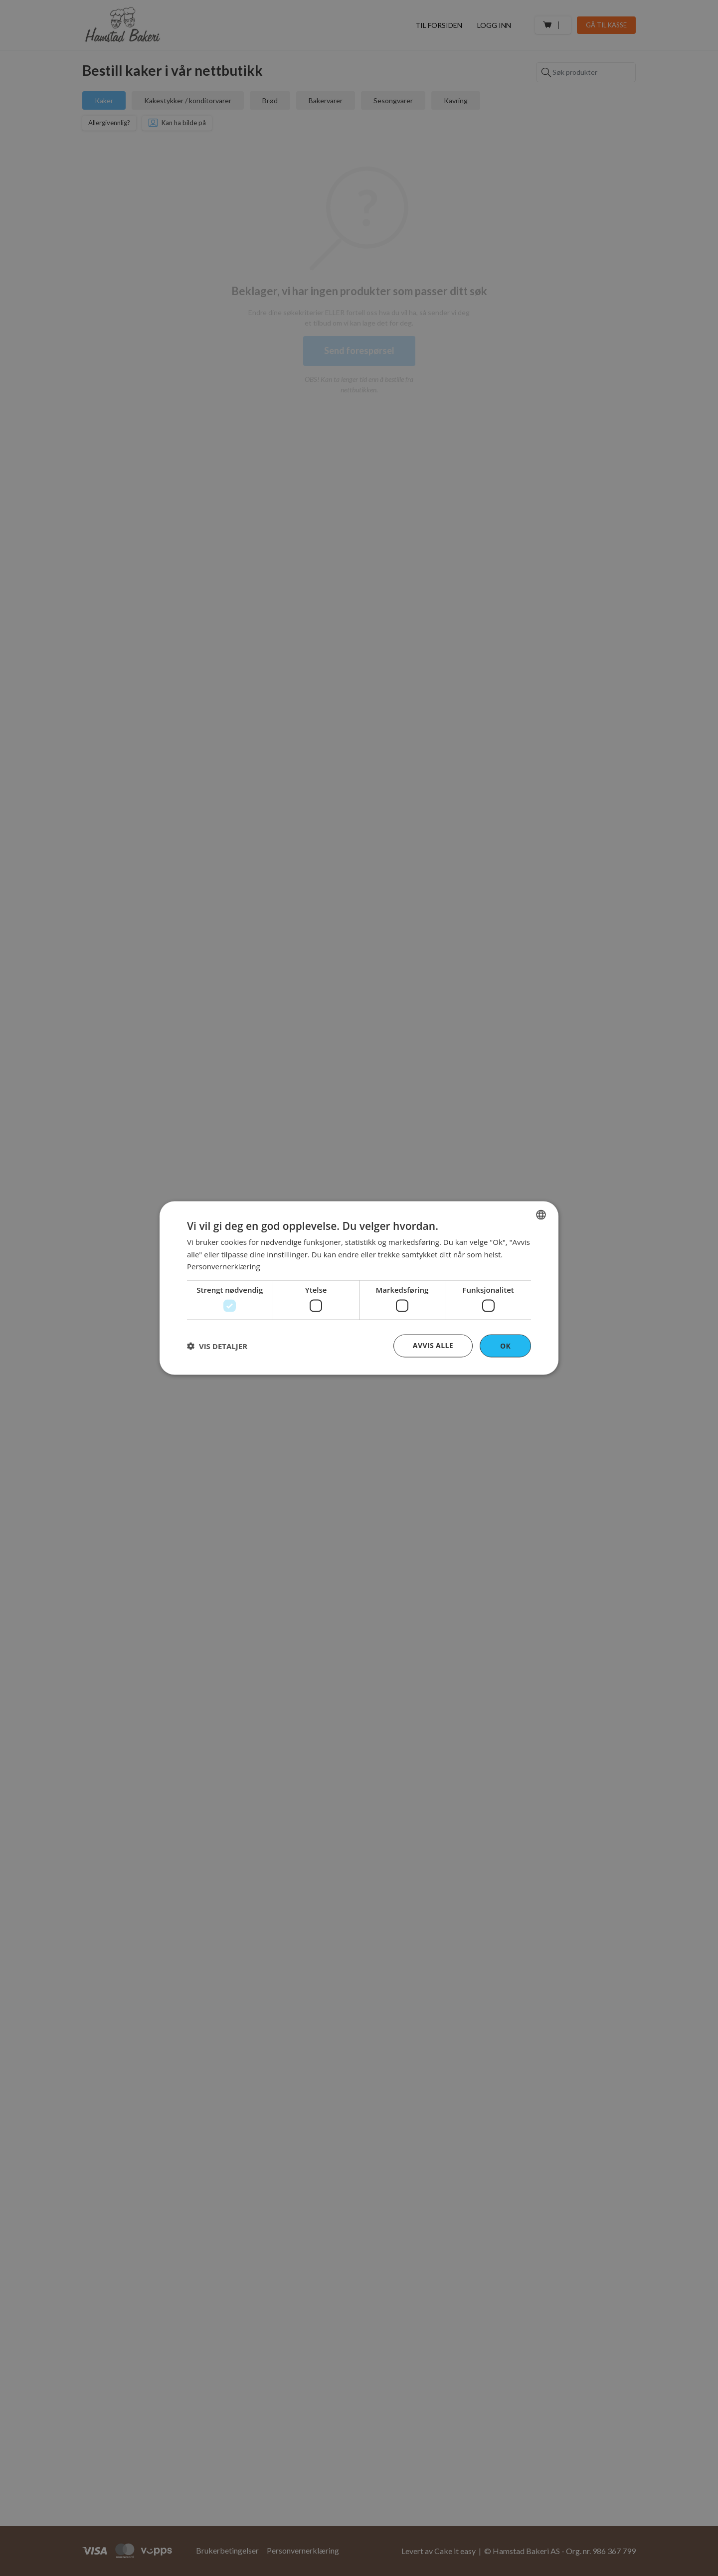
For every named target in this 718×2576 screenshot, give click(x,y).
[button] (217, 1346)
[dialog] (359, 1288)
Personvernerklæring (223, 1266)
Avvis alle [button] (433, 1345)
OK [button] (505, 1345)
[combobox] (541, 1214)
